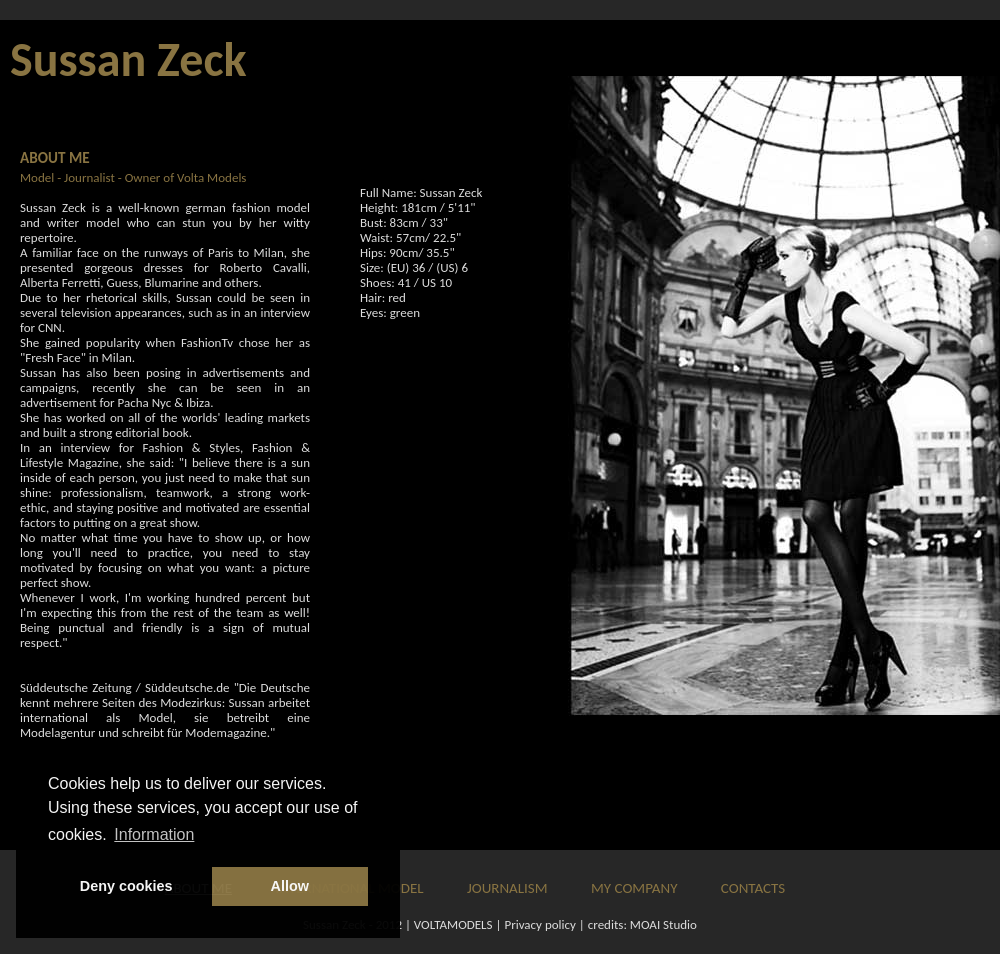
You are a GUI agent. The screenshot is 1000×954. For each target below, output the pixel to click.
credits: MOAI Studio (642, 924)
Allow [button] (290, 886)
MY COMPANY (634, 888)
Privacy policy (540, 924)
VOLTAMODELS (453, 924)
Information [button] (154, 834)
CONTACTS (753, 888)
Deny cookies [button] (126, 886)
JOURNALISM (507, 888)
